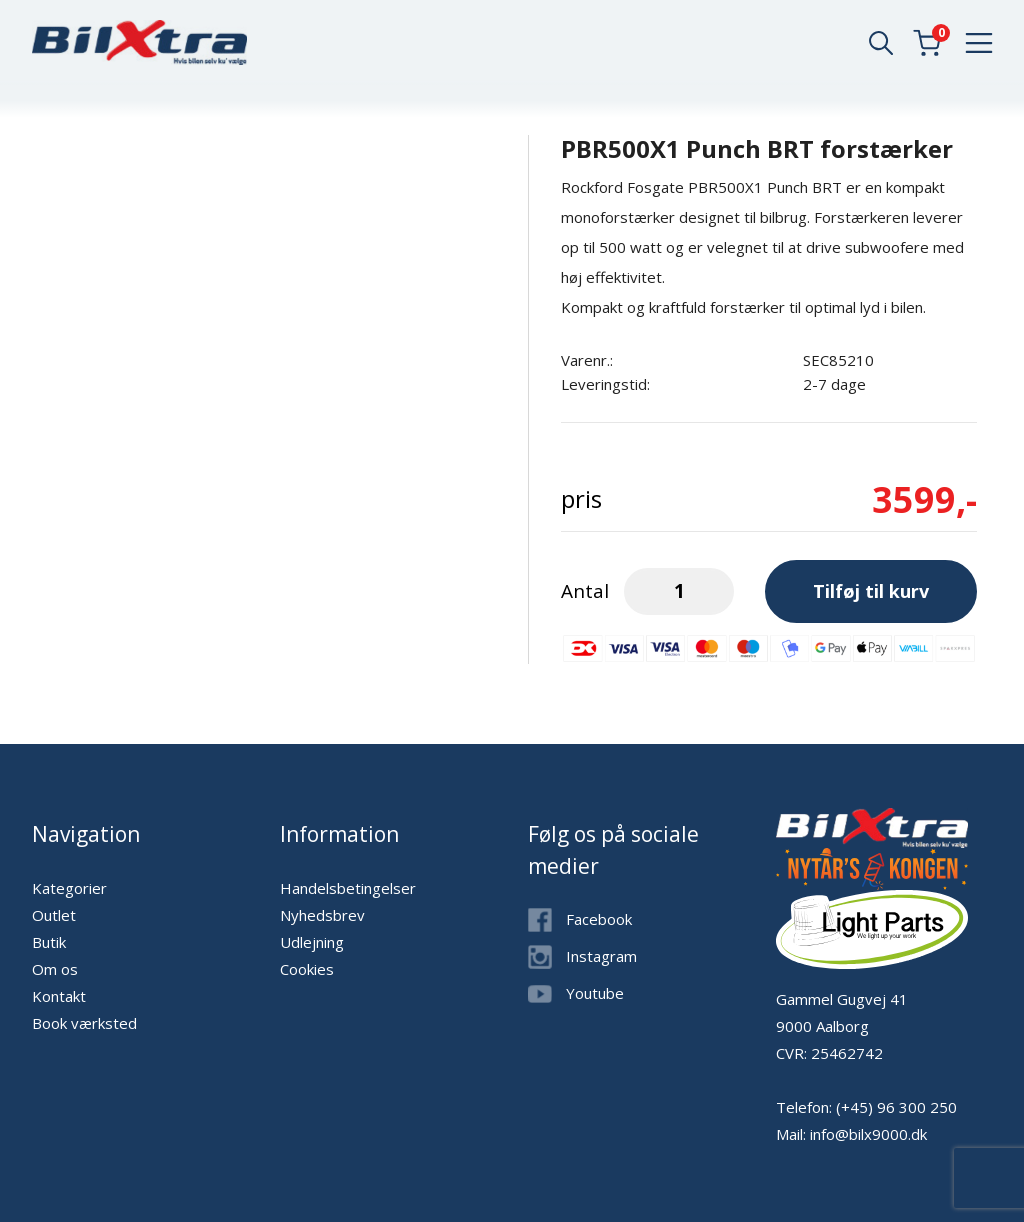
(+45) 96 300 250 (896, 1107)
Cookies (307, 969)
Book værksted (84, 1023)
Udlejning (312, 942)
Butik (49, 942)
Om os (55, 969)
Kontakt (59, 996)
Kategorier (69, 888)
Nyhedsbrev (322, 915)
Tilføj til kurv (871, 591)
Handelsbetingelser (348, 888)
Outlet (54, 915)
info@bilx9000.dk (868, 1134)
